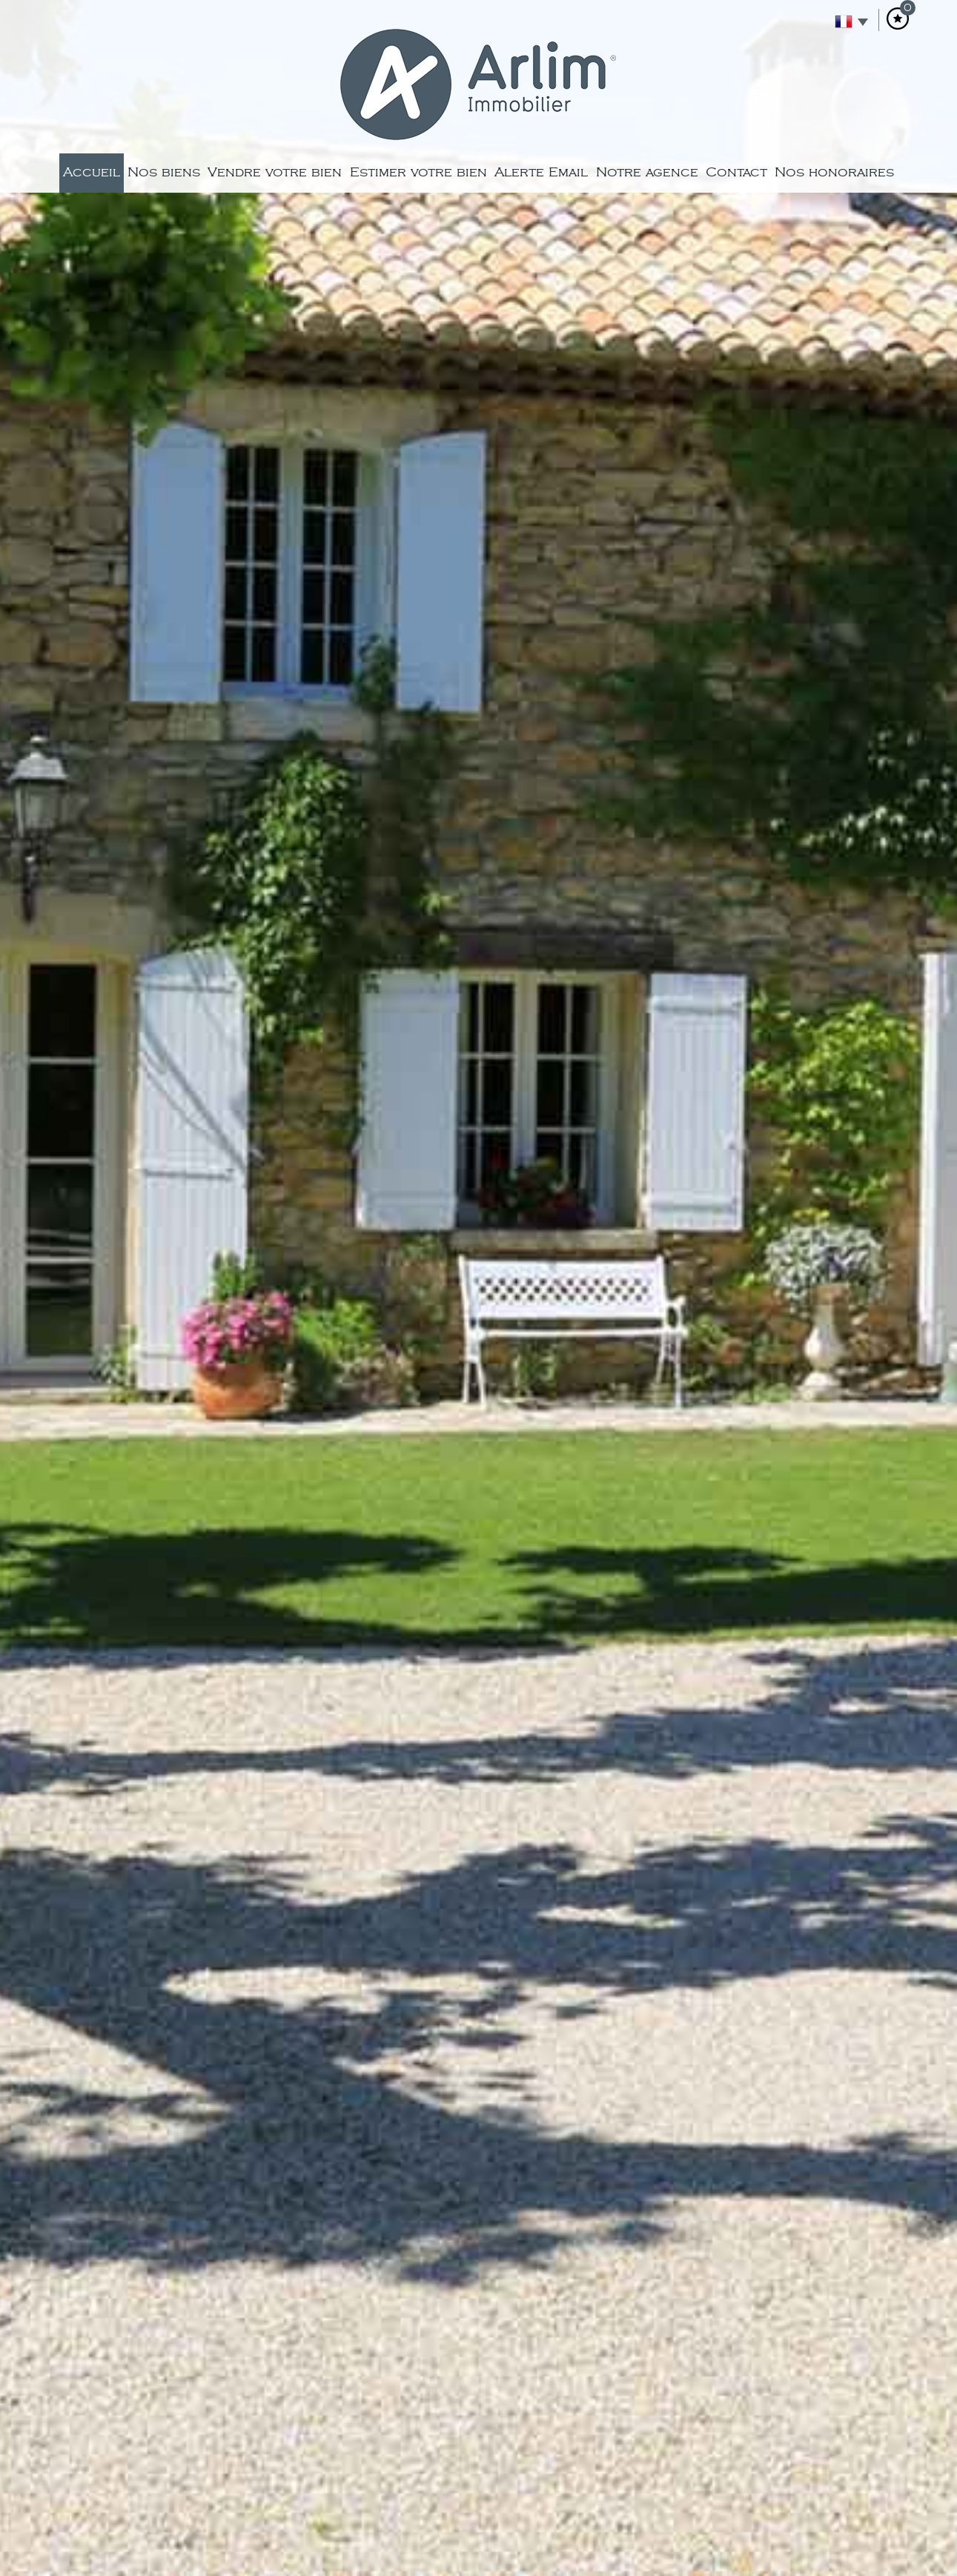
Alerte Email (541, 172)
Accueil (91, 172)
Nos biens (164, 172)
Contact (736, 172)
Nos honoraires (834, 172)
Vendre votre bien (275, 172)
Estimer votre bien (418, 172)
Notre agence (647, 172)
